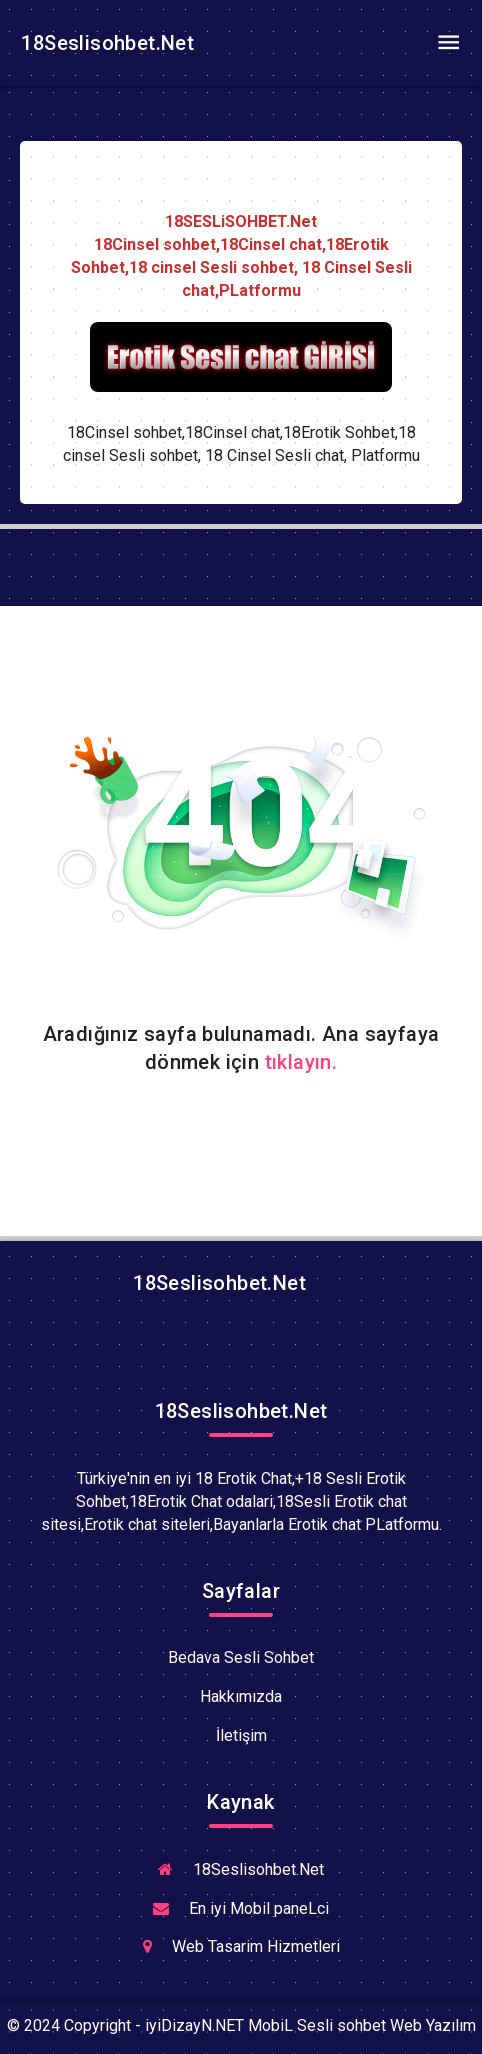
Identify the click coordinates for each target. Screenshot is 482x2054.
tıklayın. (301, 1062)
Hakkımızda (241, 1696)
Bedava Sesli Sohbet (241, 1657)
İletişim (241, 1735)
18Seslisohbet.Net (105, 43)
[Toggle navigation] (448, 43)
